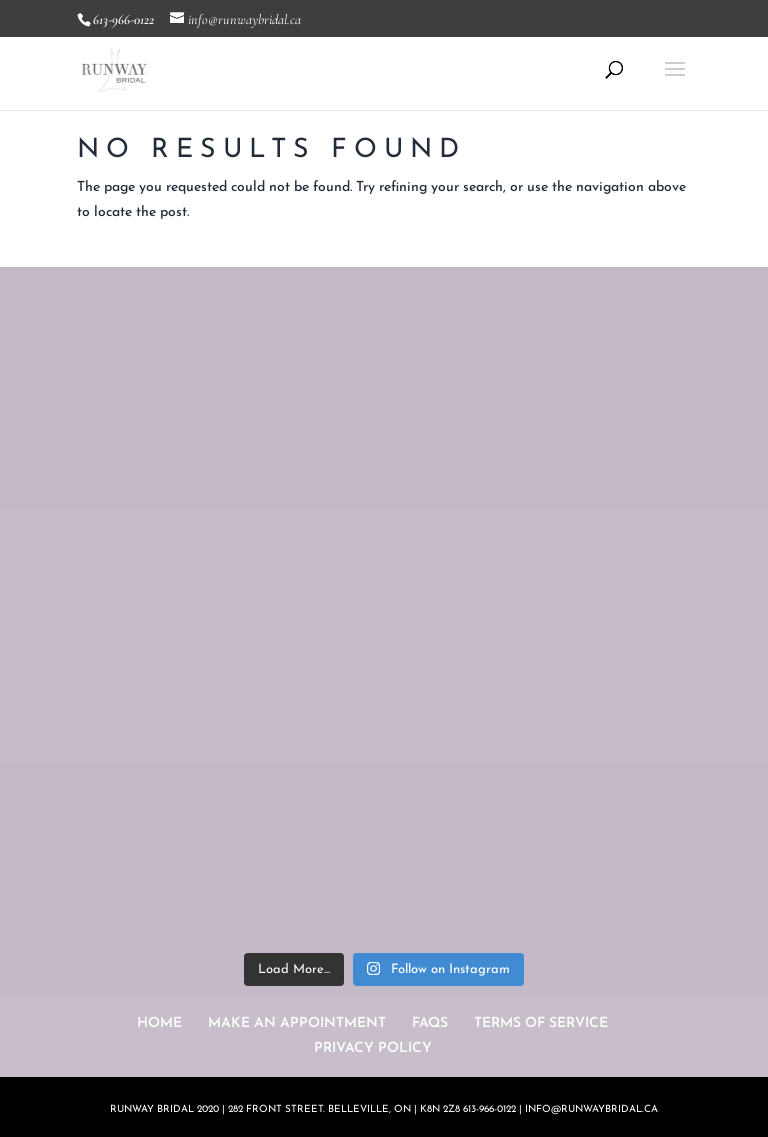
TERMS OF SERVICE (541, 1023)
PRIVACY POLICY (373, 1048)
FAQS (430, 1023)
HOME (159, 1023)
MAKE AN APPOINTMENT (297, 1023)
